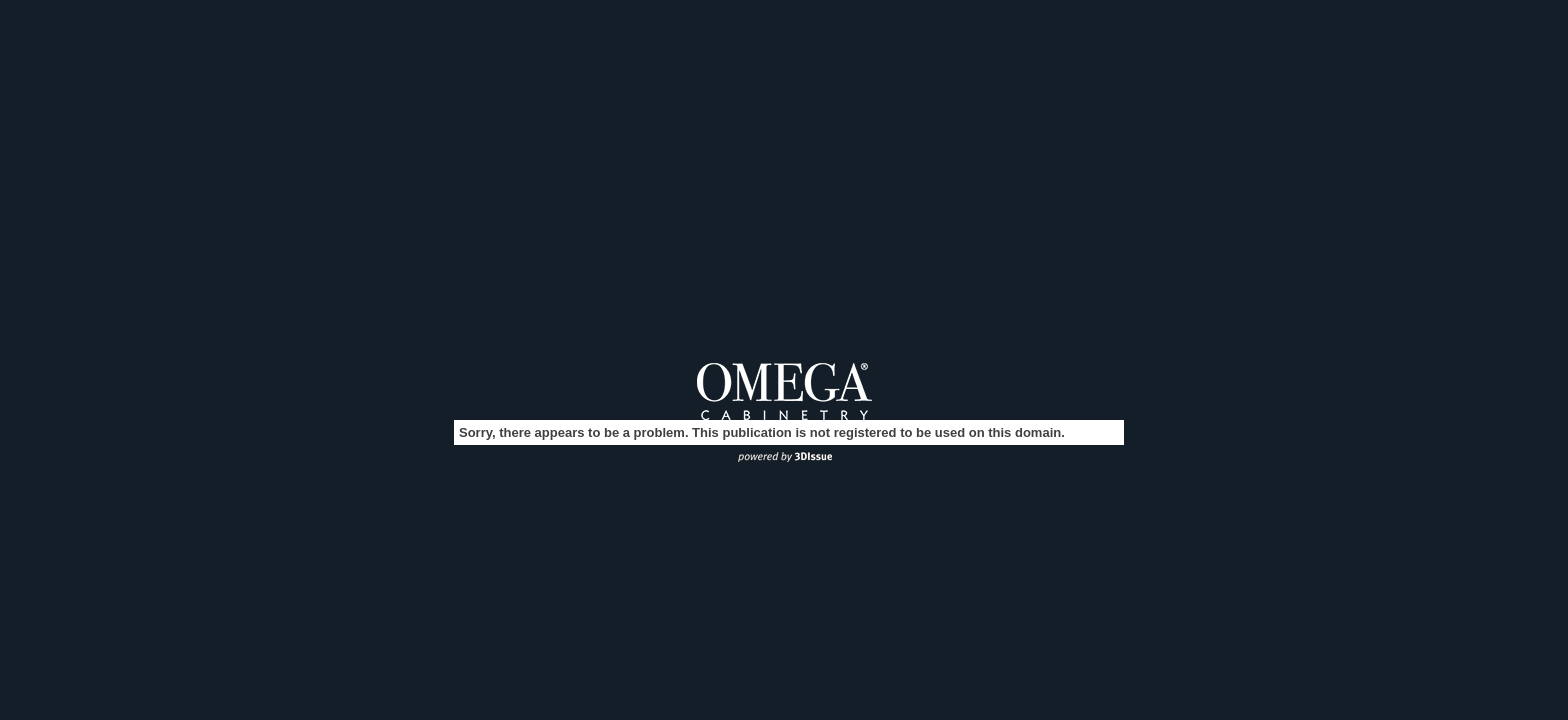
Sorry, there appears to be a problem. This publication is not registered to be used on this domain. (762, 432)
